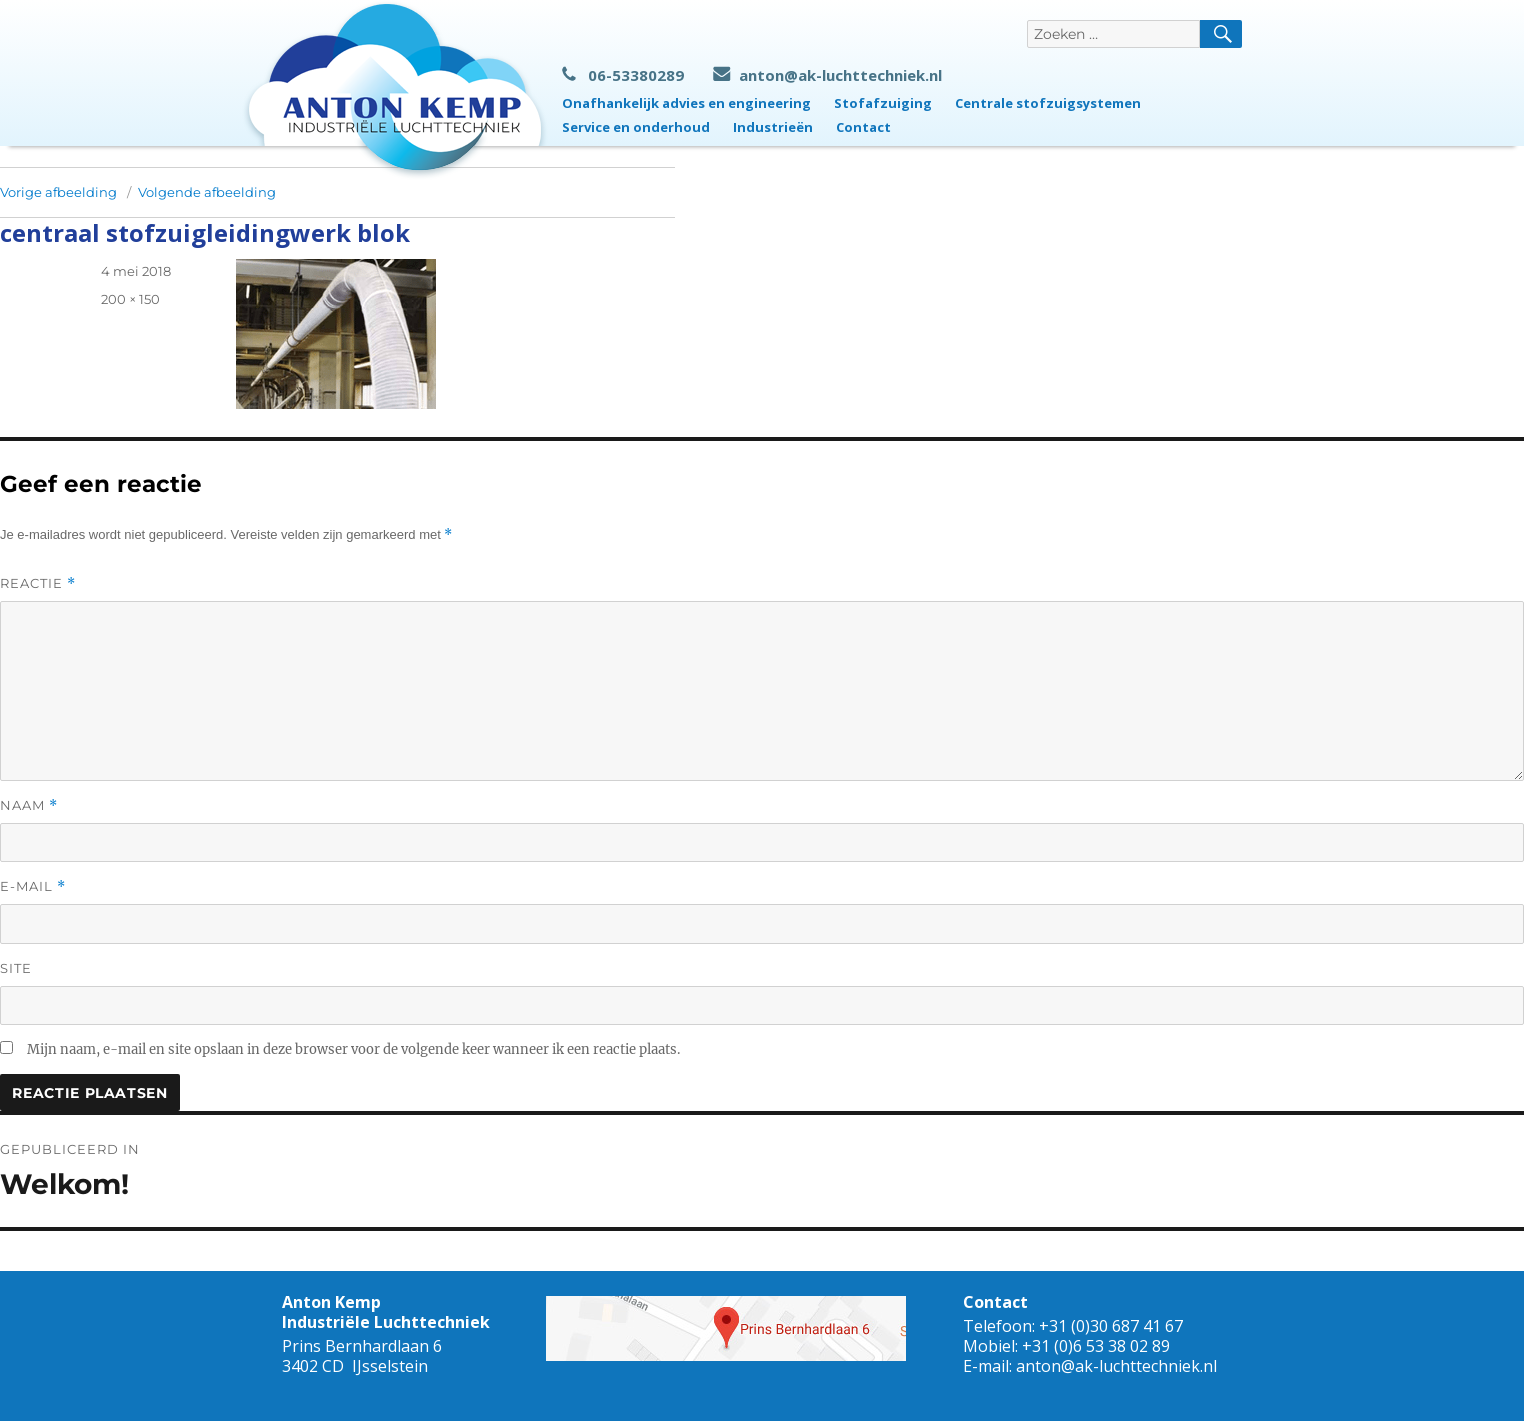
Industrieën (773, 127)
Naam (29, 805)
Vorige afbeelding (58, 192)
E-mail (33, 886)
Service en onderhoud (636, 127)
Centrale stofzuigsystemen (1048, 103)
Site (16, 968)
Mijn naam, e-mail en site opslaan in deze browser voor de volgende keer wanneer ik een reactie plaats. (353, 1049)
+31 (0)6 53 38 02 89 (1096, 1346)
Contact (863, 127)
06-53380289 (623, 75)
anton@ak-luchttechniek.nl (827, 75)
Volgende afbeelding (207, 192)
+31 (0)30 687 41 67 (1111, 1326)
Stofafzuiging (883, 103)
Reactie (38, 583)
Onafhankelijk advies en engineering (686, 103)
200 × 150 (130, 299)
